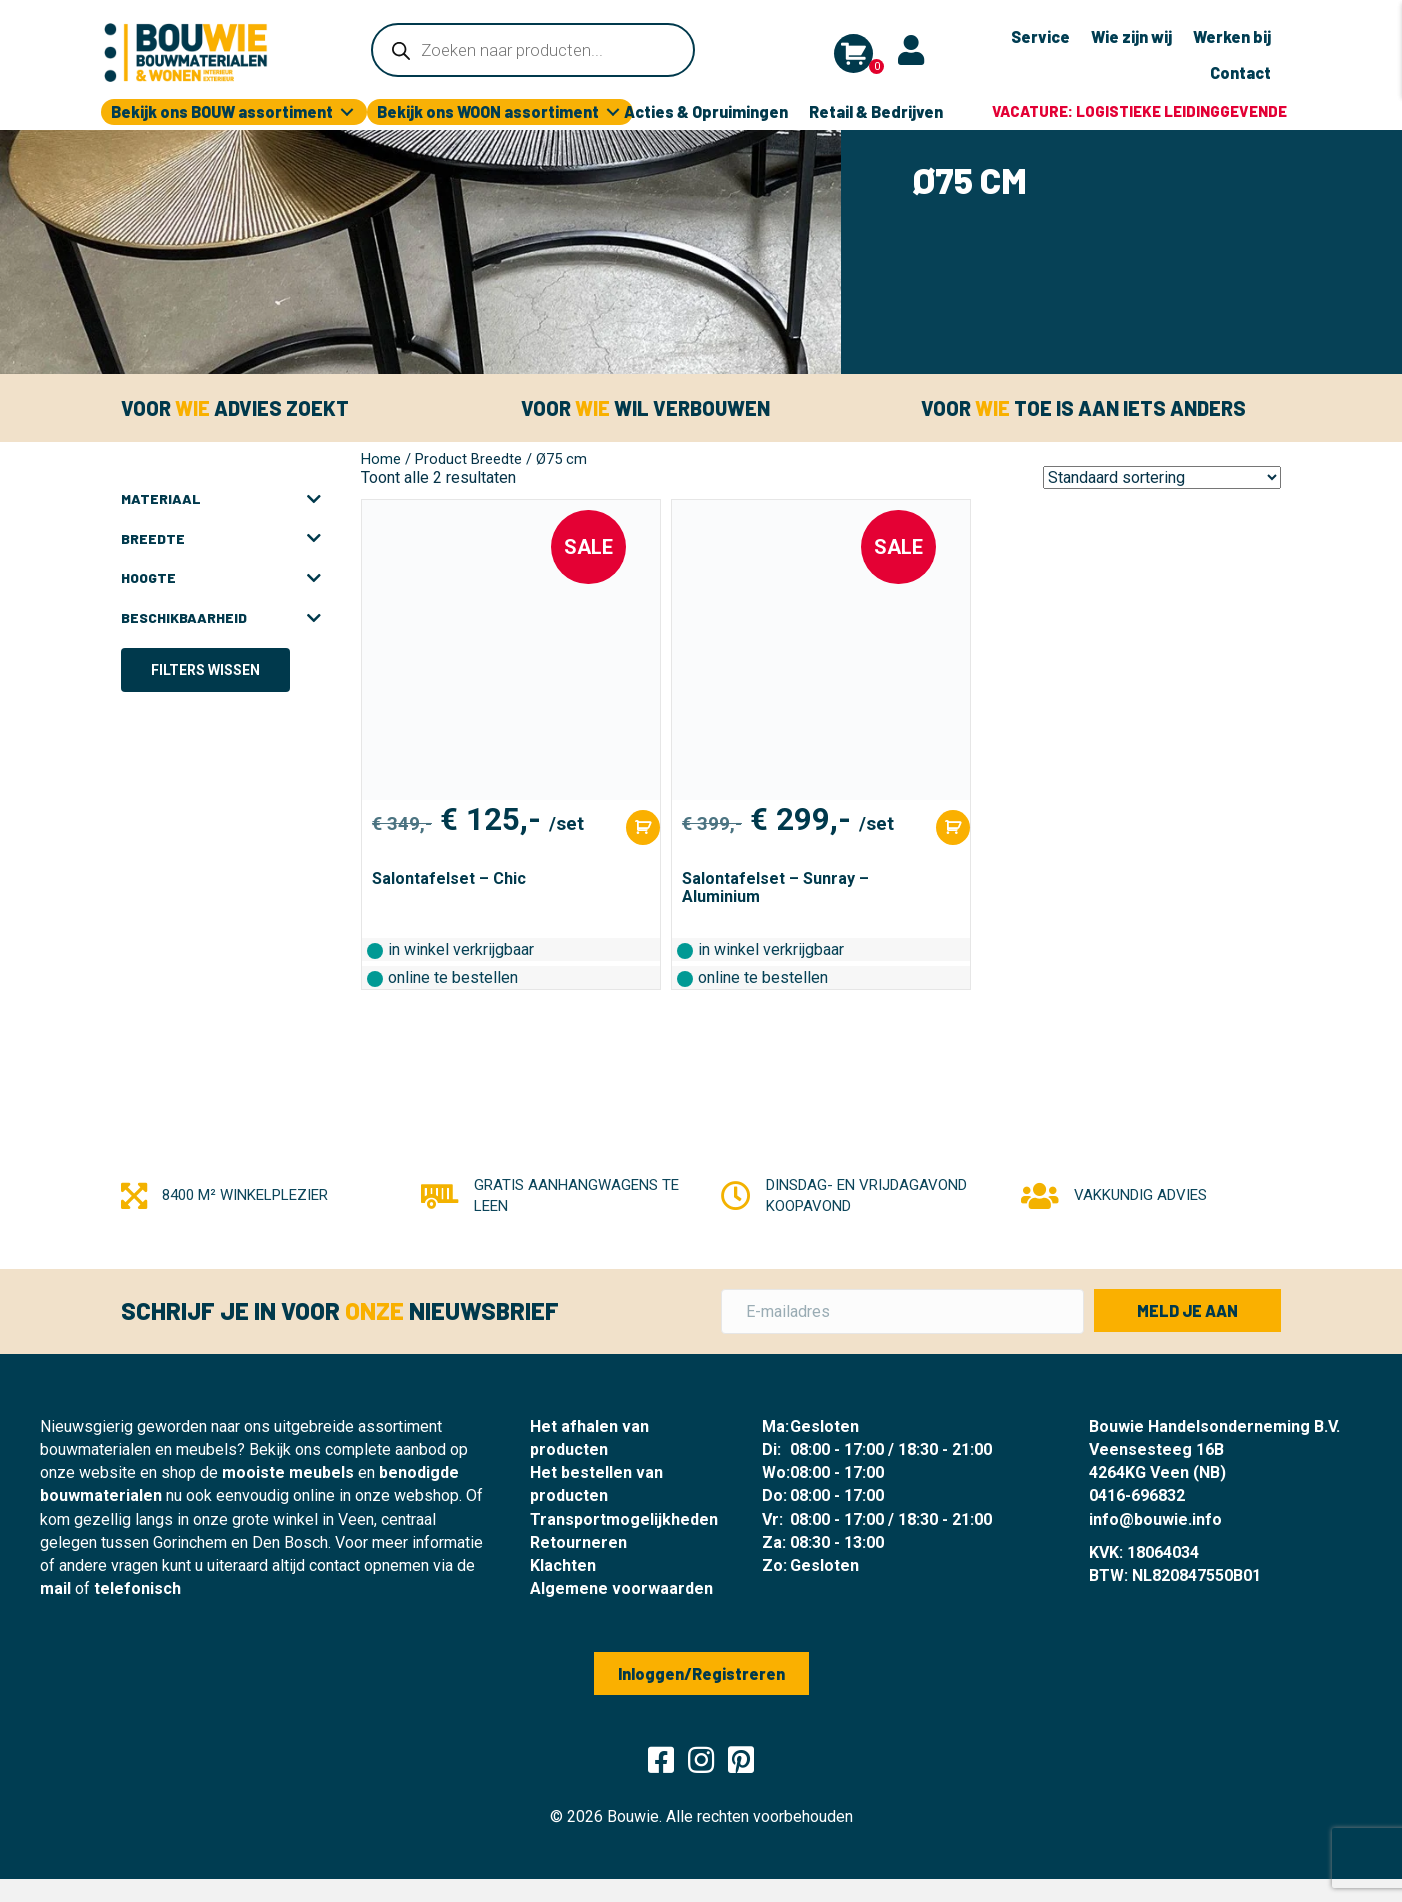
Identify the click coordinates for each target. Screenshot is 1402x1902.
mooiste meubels (288, 1472)
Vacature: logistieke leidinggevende (1139, 111)
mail (55, 1588)
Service (1040, 36)
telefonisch (137, 1588)
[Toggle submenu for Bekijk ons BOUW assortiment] (347, 112)
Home (381, 459)
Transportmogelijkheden (624, 1519)
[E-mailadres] (902, 1311)
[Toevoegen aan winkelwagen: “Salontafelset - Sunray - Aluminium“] (953, 827)
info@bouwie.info (1155, 1519)
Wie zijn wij (1131, 36)
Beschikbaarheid (221, 618)
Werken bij (1232, 36)
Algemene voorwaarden (621, 1588)
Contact (1240, 72)
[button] (1187, 1310)
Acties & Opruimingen (706, 111)
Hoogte (221, 578)
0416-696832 (1137, 1495)
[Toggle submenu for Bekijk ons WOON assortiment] (613, 112)
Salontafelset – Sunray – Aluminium (775, 887)
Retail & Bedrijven (876, 111)
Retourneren (578, 1542)
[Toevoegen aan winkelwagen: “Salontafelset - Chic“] (643, 827)
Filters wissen (205, 670)
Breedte (221, 539)
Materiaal (221, 499)
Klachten (563, 1565)
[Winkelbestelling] (1162, 477)
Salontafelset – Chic (449, 878)
